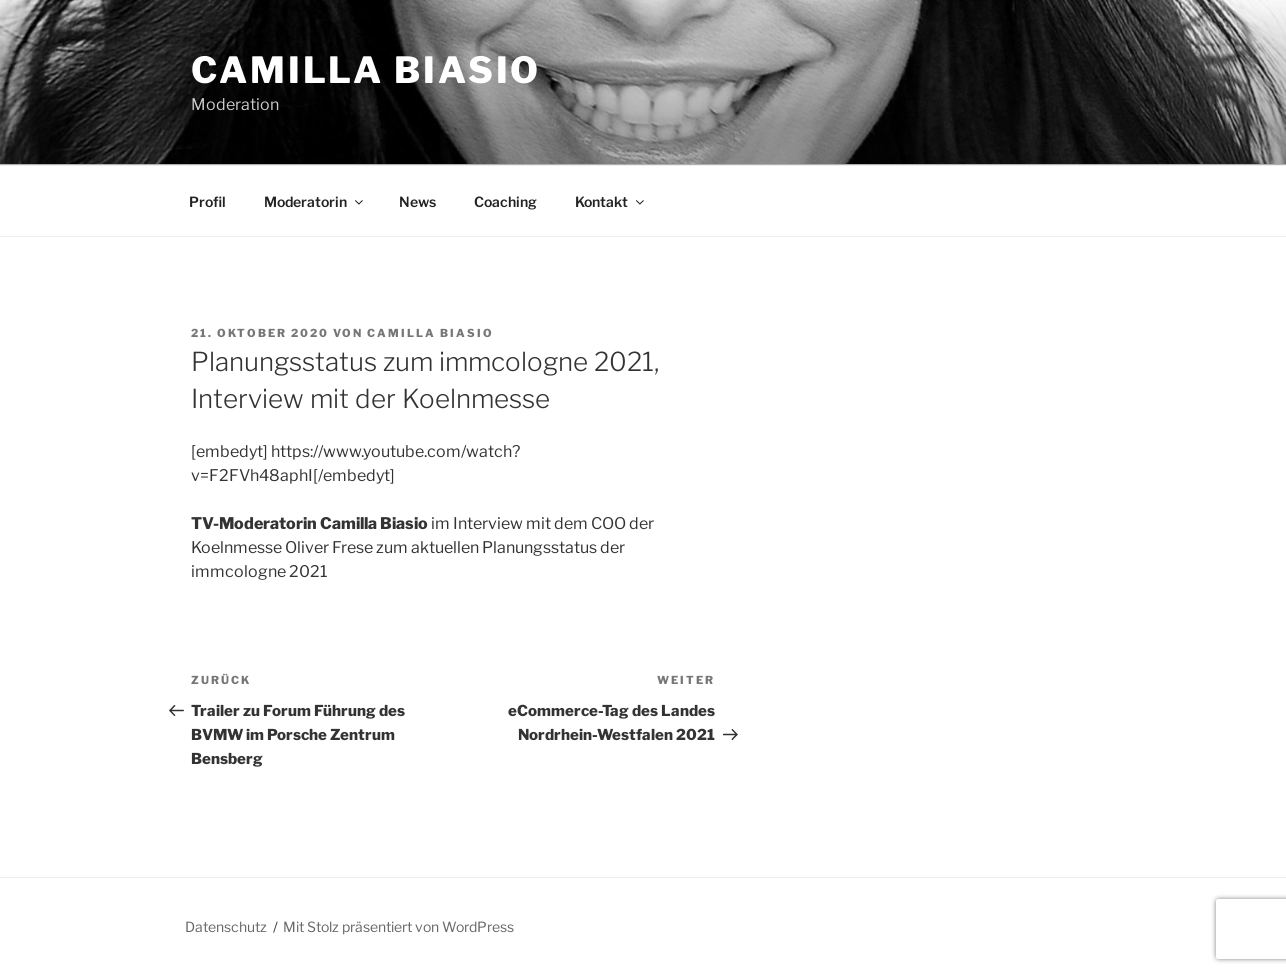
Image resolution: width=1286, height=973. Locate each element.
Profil (207, 201)
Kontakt (611, 201)
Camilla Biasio (366, 70)
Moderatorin (315, 201)
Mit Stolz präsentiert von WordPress (398, 926)
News (417, 201)
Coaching (505, 201)
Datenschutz (226, 926)
